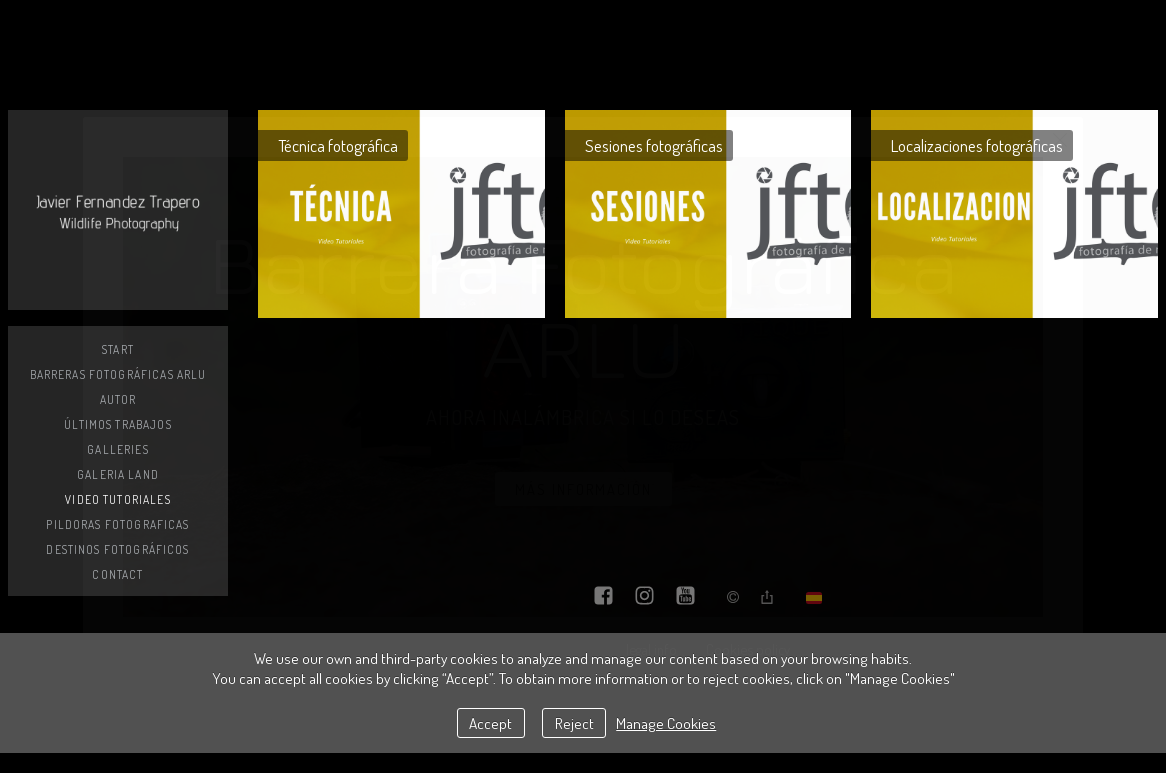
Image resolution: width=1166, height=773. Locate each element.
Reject (574, 723)
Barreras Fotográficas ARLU (118, 374)
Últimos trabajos (117, 424)
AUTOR (118, 399)
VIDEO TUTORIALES (117, 499)
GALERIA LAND (118, 474)
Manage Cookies (666, 723)
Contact (117, 574)
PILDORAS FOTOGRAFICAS (117, 524)
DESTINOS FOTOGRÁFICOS (117, 549)
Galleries (117, 449)
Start (118, 349)
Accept (490, 723)
